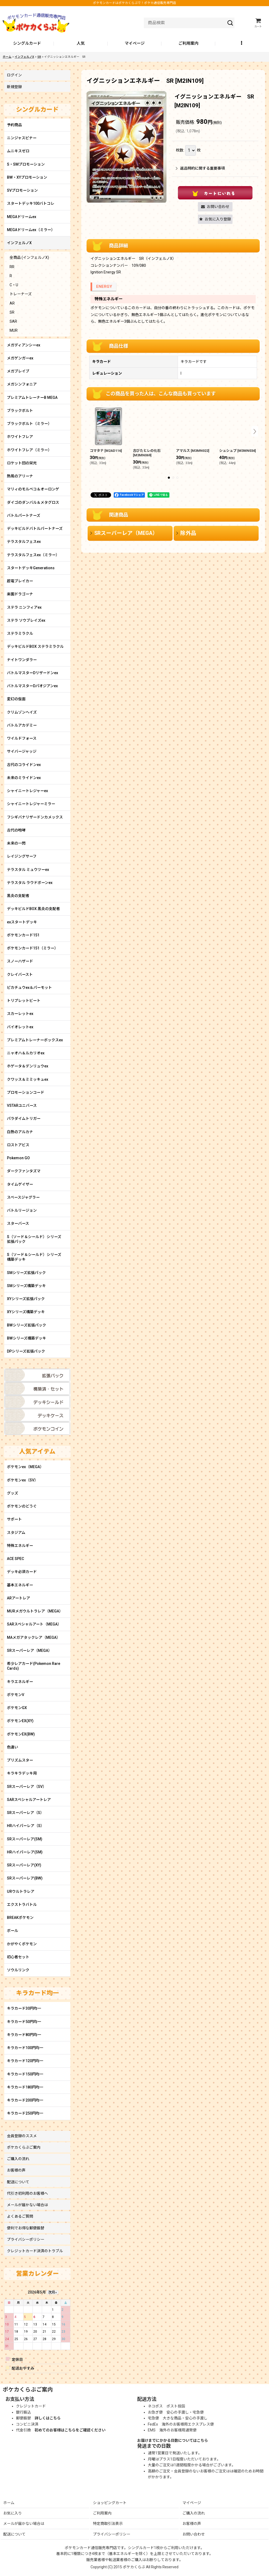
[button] (242, 43)
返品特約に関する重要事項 (200, 168)
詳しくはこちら (48, 2418)
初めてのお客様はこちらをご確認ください (70, 2430)
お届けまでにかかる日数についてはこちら (172, 2440)
